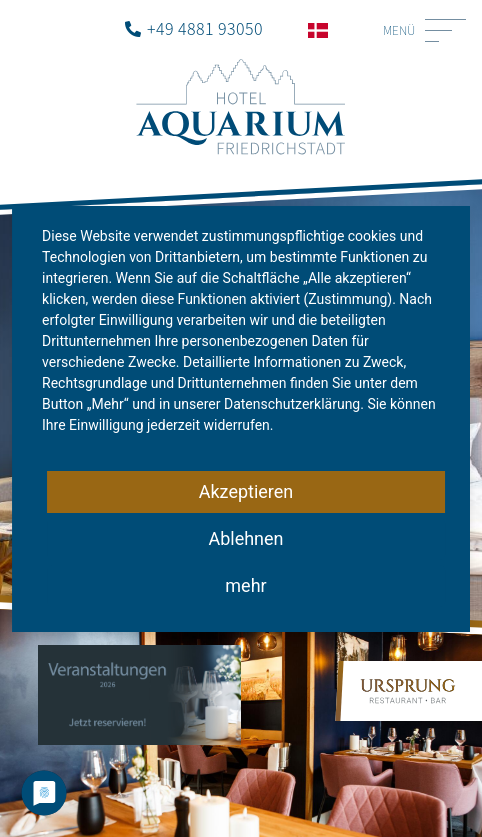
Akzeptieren (246, 491)
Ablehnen (245, 538)
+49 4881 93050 (205, 28)
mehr (245, 585)
